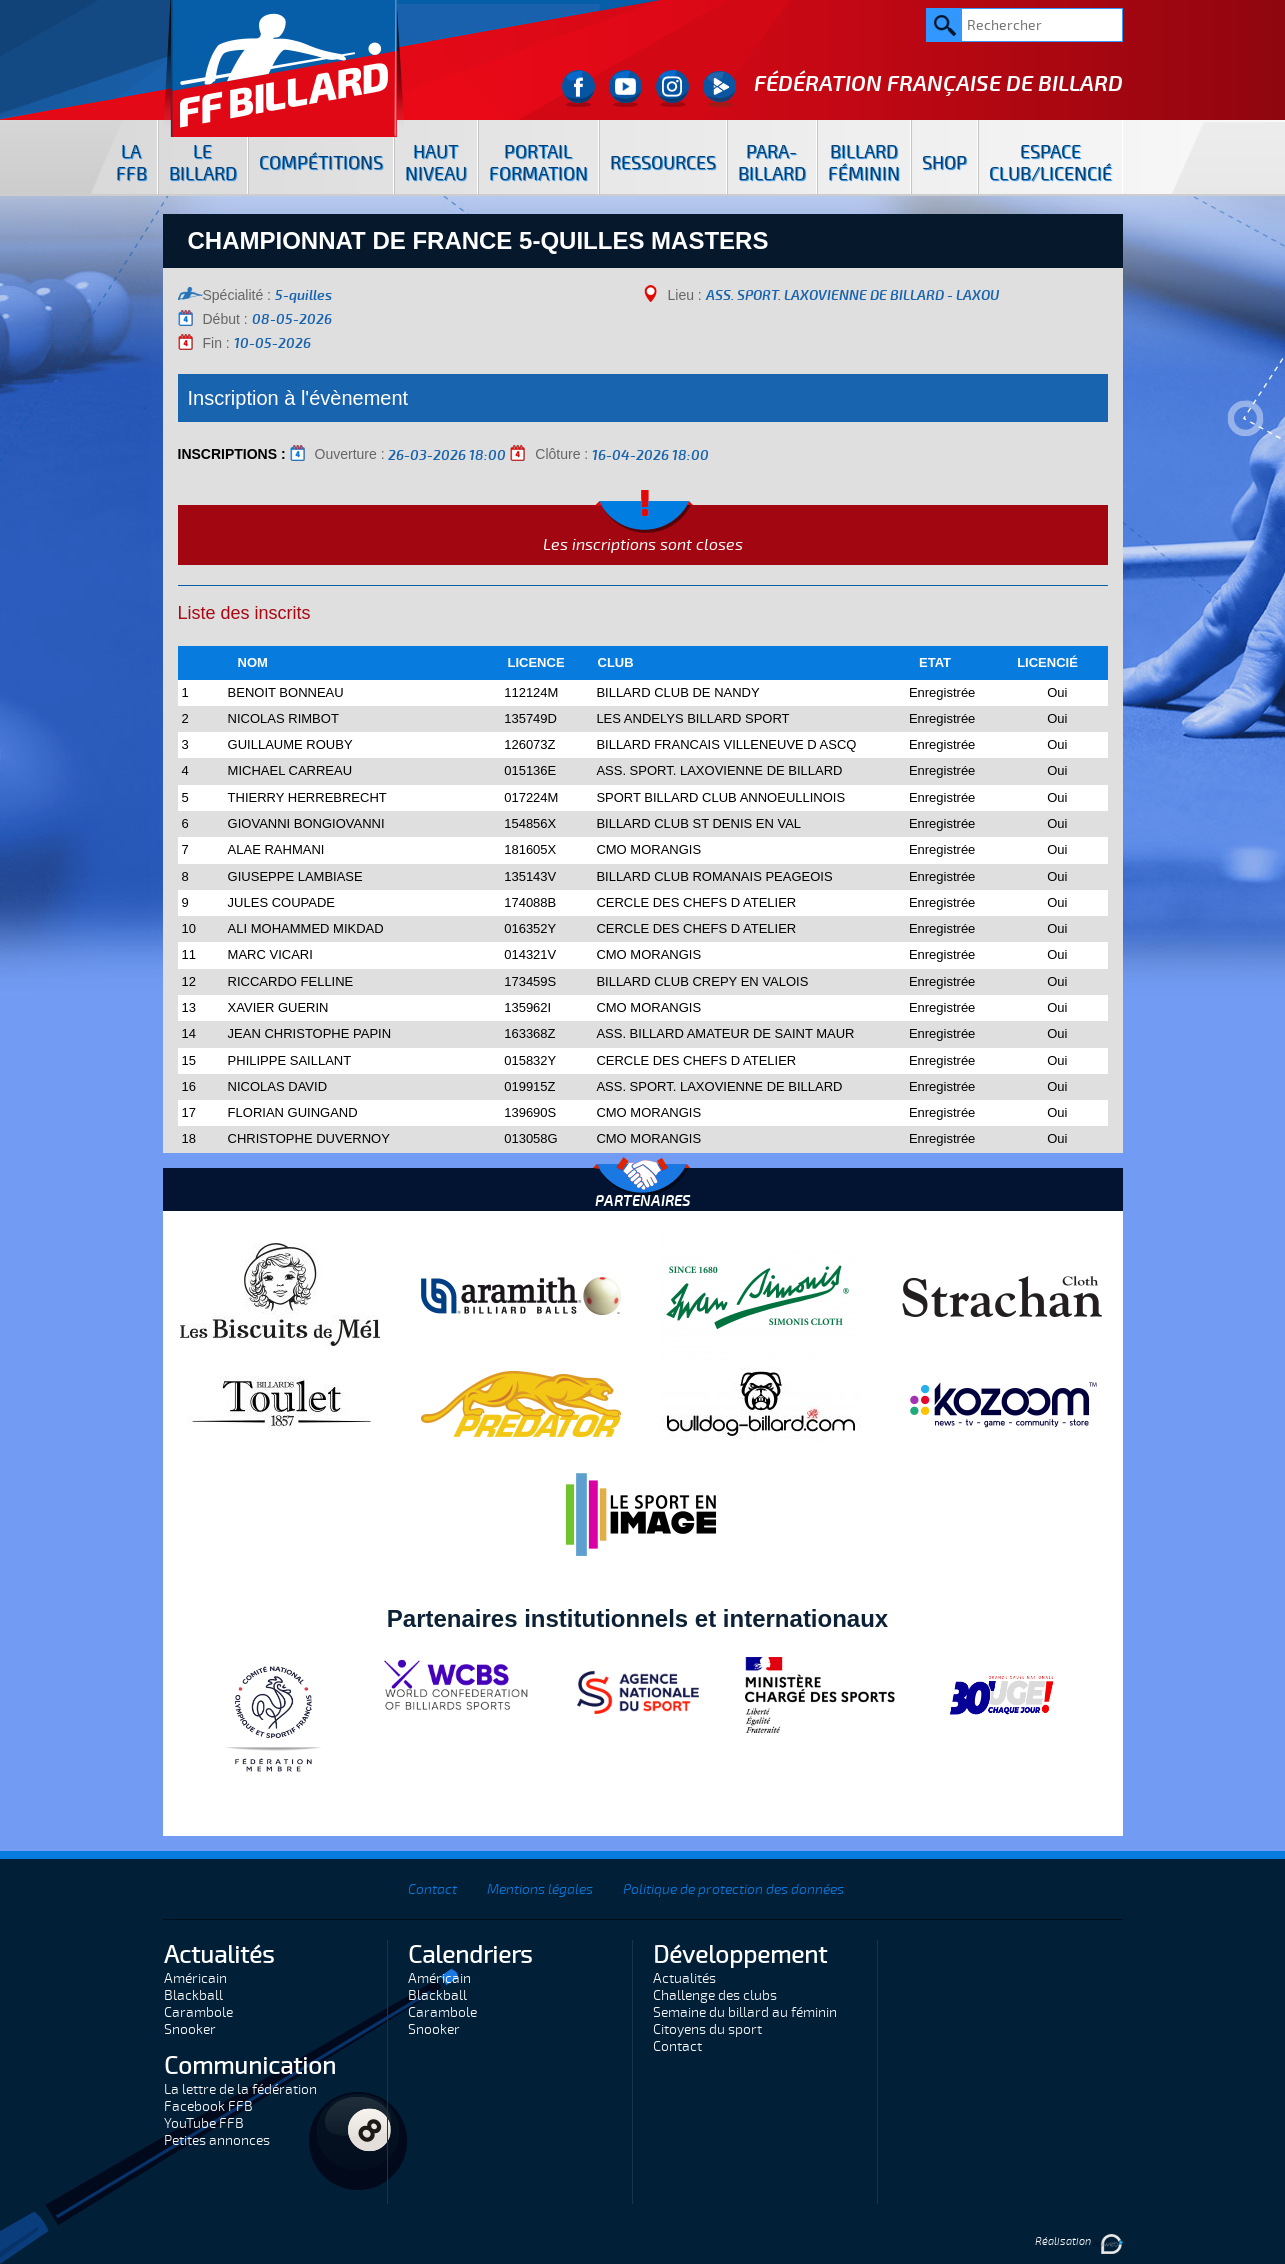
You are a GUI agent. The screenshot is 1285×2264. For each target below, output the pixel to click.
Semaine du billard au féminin (745, 2012)
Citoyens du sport (707, 2029)
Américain (195, 1978)
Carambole (198, 2012)
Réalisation (1079, 2241)
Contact (432, 1889)
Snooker (190, 2029)
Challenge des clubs (715, 1995)
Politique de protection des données (733, 1889)
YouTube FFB (204, 2123)
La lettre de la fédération (240, 2089)
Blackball (193, 1995)
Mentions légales (540, 1889)
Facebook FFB (208, 2106)
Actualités (684, 1978)
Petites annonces (217, 2140)
